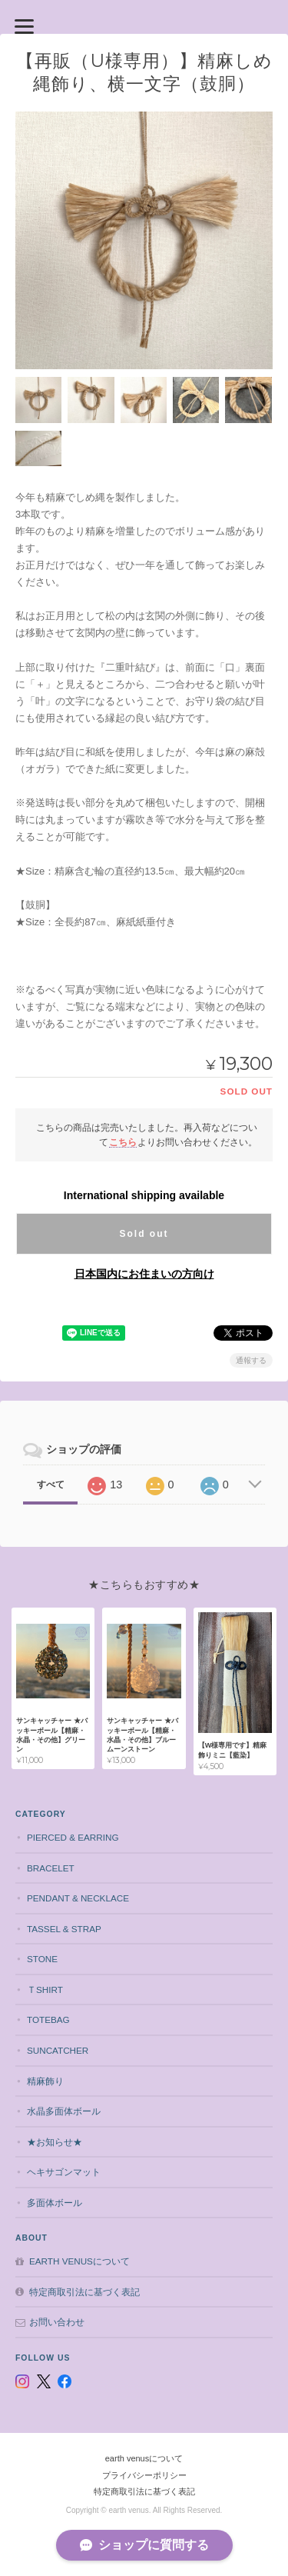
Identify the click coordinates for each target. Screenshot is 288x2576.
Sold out (143, 1233)
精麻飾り (45, 2081)
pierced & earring (73, 1837)
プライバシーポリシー (144, 2475)
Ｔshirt (45, 1989)
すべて (51, 1484)
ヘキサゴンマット (64, 2172)
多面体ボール (54, 2203)
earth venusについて (79, 2261)
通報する (251, 1360)
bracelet (50, 1868)
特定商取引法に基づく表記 (84, 2292)
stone (42, 1959)
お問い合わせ (56, 2322)
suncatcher (57, 2050)
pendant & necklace (78, 1898)
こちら (123, 1142)
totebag (48, 2019)
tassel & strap (64, 1929)
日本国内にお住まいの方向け (144, 1274)
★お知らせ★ (54, 2142)
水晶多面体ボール (64, 2111)
